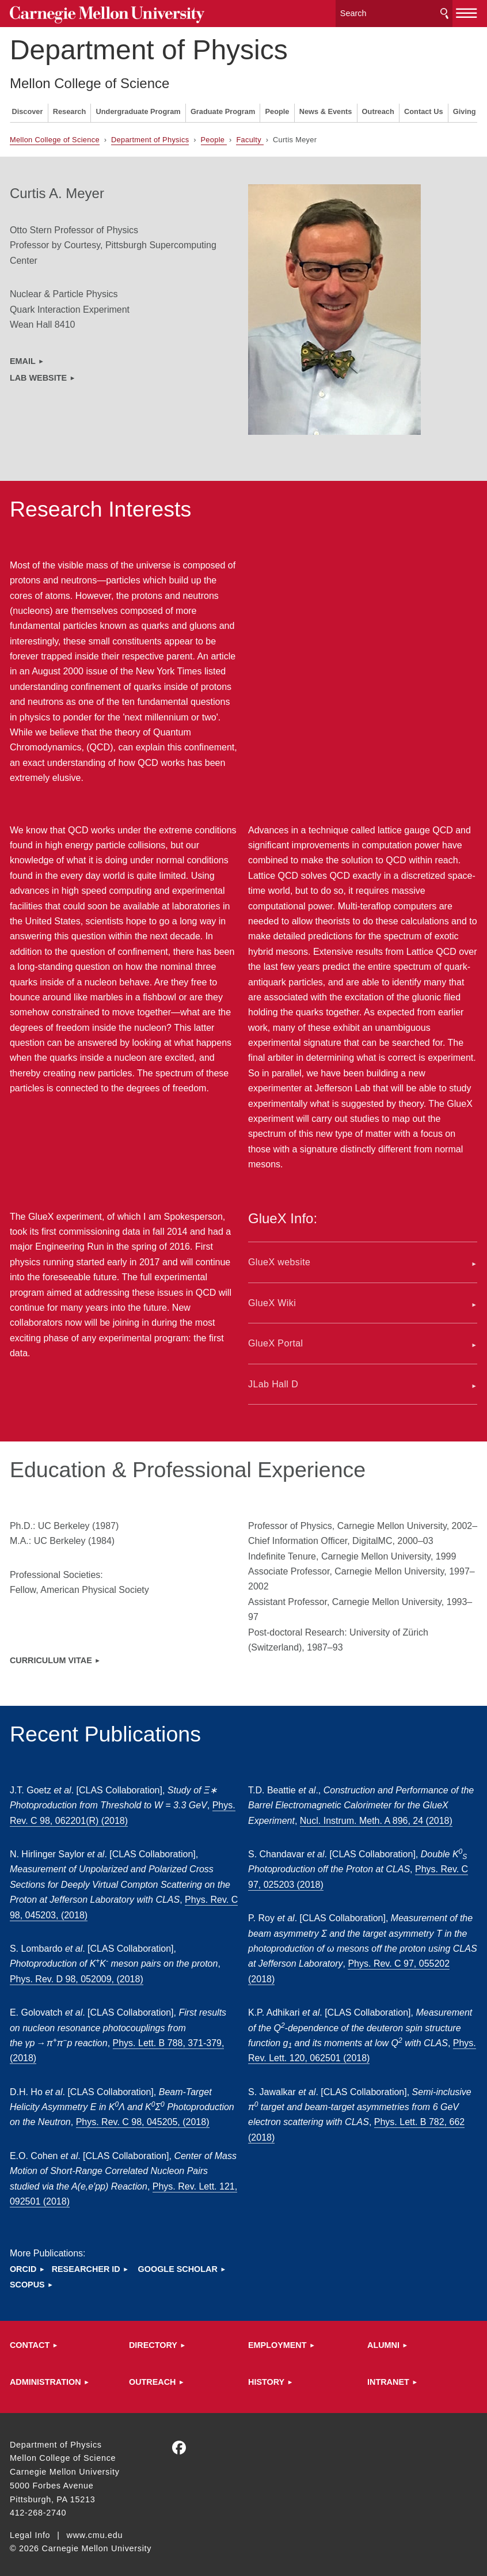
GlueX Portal (275, 1339)
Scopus (27, 2280)
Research (69, 107)
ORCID (23, 2264)
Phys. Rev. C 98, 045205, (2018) (143, 2117)
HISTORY (266, 2377)
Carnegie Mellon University (96, 12)
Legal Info (30, 2530)
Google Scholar (178, 2264)
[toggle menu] (466, 10)
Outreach (378, 107)
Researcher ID (86, 2264)
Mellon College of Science (90, 78)
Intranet (388, 2377)
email (23, 356)
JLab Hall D (273, 1379)
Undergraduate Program (138, 107)
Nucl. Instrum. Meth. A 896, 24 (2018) (376, 1816)
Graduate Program (223, 107)
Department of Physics (149, 45)
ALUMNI (383, 2340)
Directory (153, 2340)
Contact (30, 2340)
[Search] (394, 11)
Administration (45, 2377)
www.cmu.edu (95, 2530)
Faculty (249, 135)
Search (444, 11)
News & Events (325, 107)
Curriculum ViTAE (51, 1655)
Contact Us (423, 107)
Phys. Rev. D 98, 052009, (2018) (76, 1974)
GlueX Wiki (272, 1298)
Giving (464, 107)
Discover (27, 107)
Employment (277, 2340)
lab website (38, 373)
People (277, 107)
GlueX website (279, 1257)
